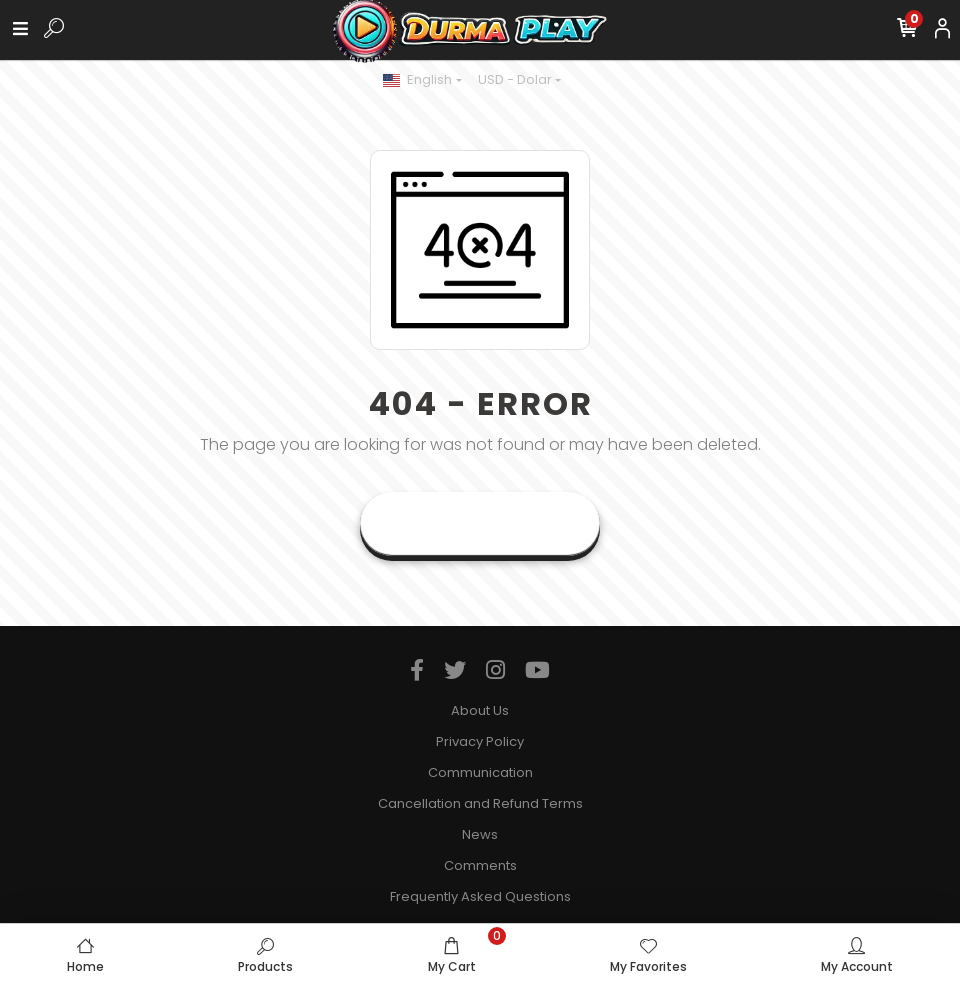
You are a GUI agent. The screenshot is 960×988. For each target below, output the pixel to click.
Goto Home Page (480, 523)
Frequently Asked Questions (480, 896)
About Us (480, 710)
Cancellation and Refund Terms (480, 803)
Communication (480, 772)
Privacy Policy (480, 741)
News (480, 834)
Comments (480, 865)
